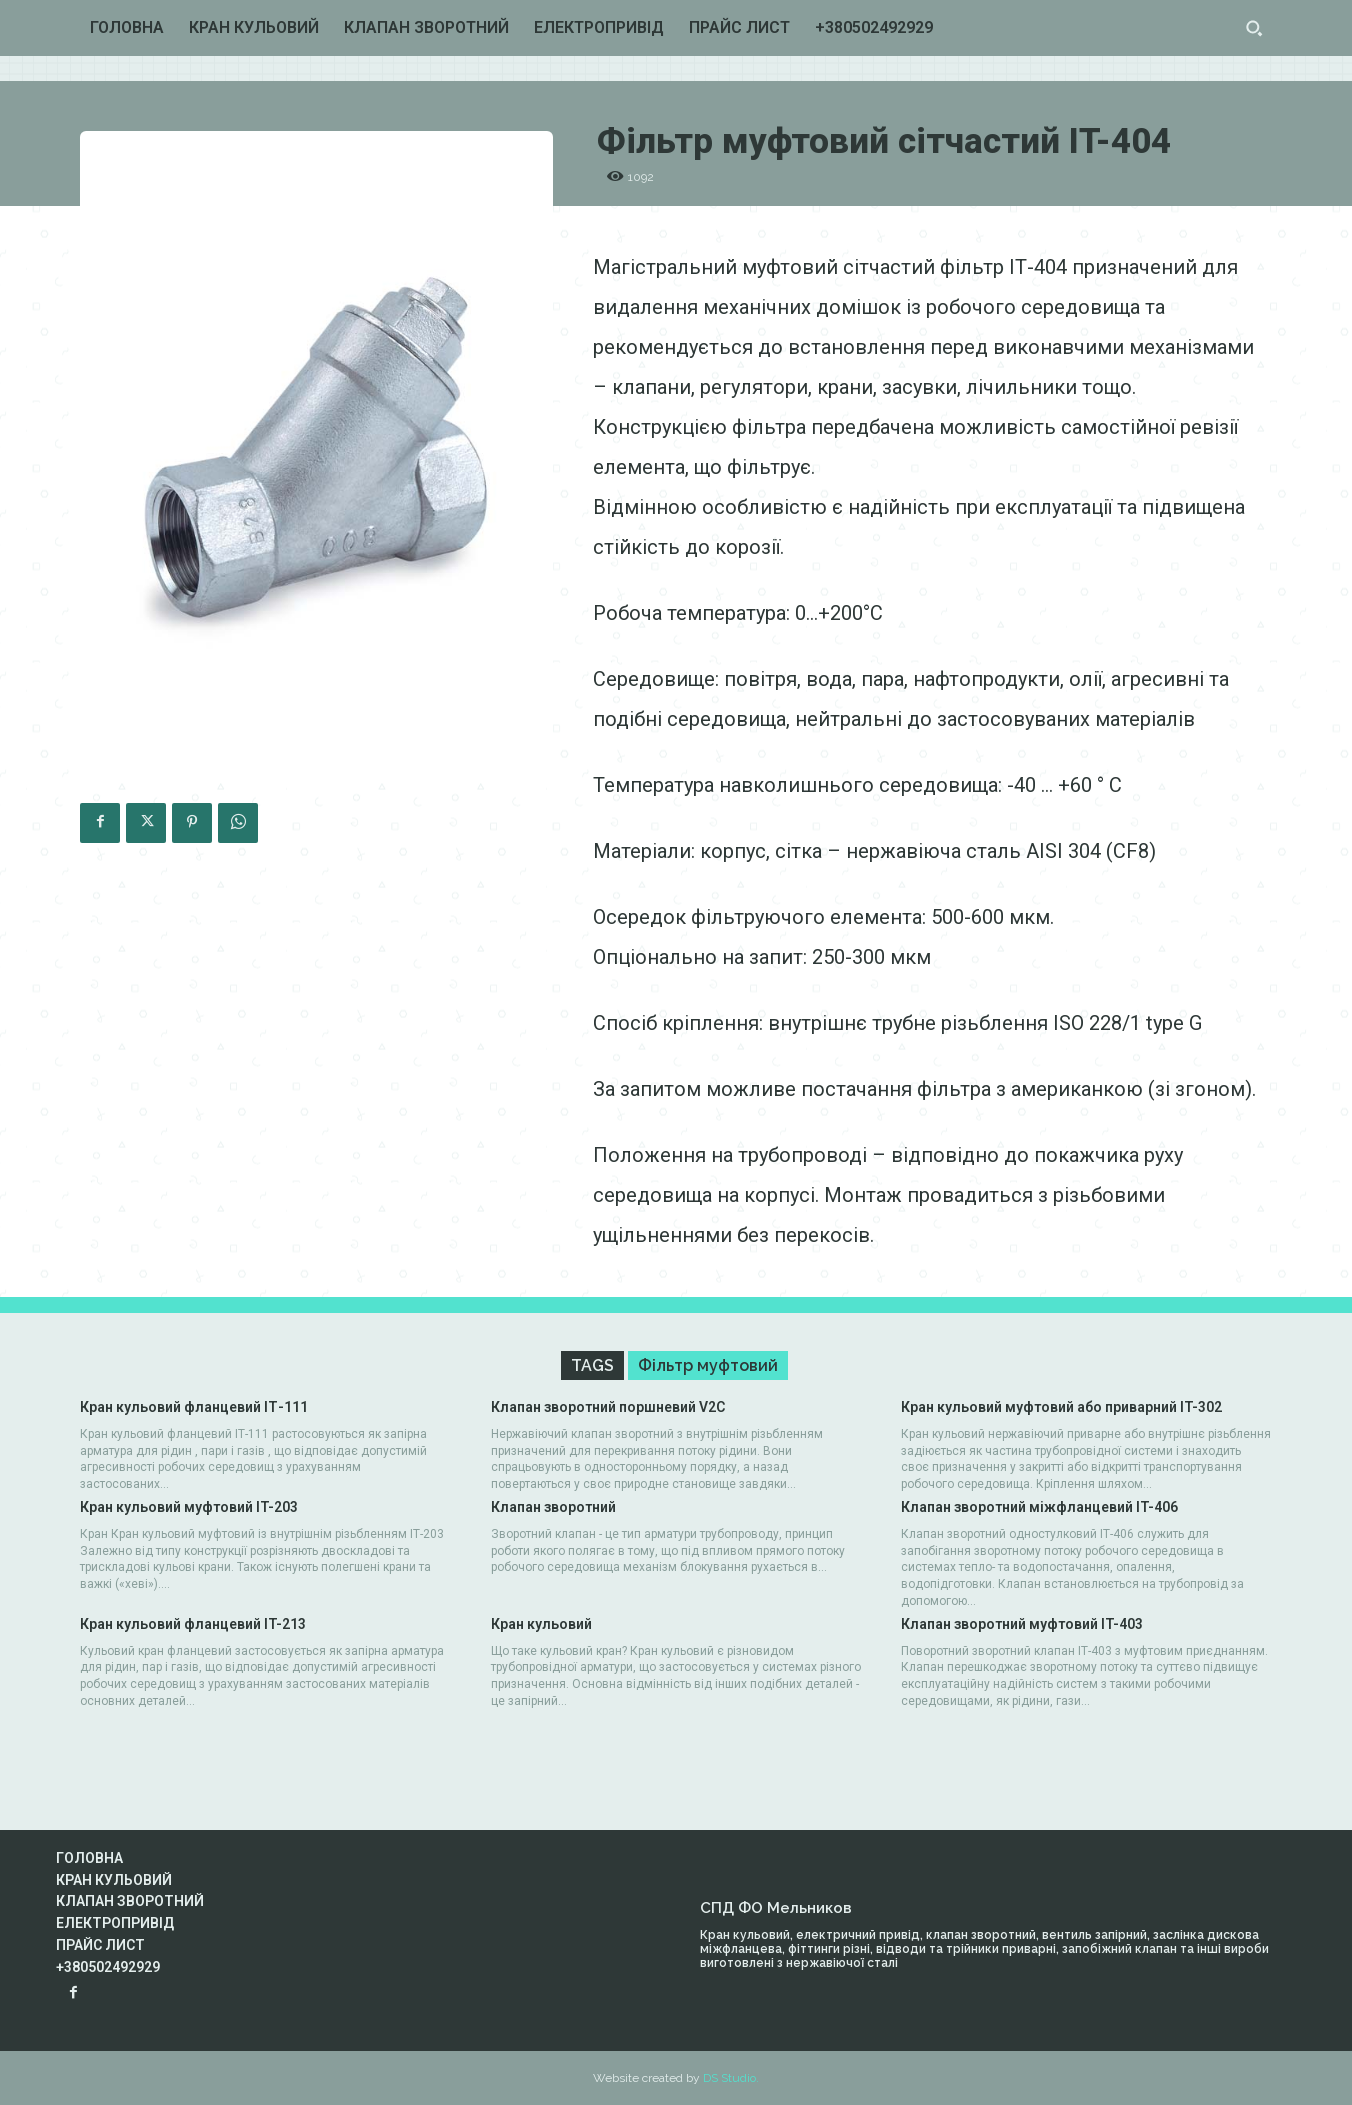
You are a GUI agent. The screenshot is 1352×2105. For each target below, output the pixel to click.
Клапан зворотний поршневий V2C (608, 1407)
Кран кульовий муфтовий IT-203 (189, 1507)
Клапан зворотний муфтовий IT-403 (1022, 1624)
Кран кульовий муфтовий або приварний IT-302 (1061, 1407)
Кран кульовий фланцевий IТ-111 (194, 1407)
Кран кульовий (541, 1624)
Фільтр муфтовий (708, 1365)
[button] (1254, 28)
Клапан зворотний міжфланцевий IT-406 (1039, 1507)
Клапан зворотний (553, 1507)
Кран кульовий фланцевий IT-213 (193, 1624)
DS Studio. (731, 2078)
